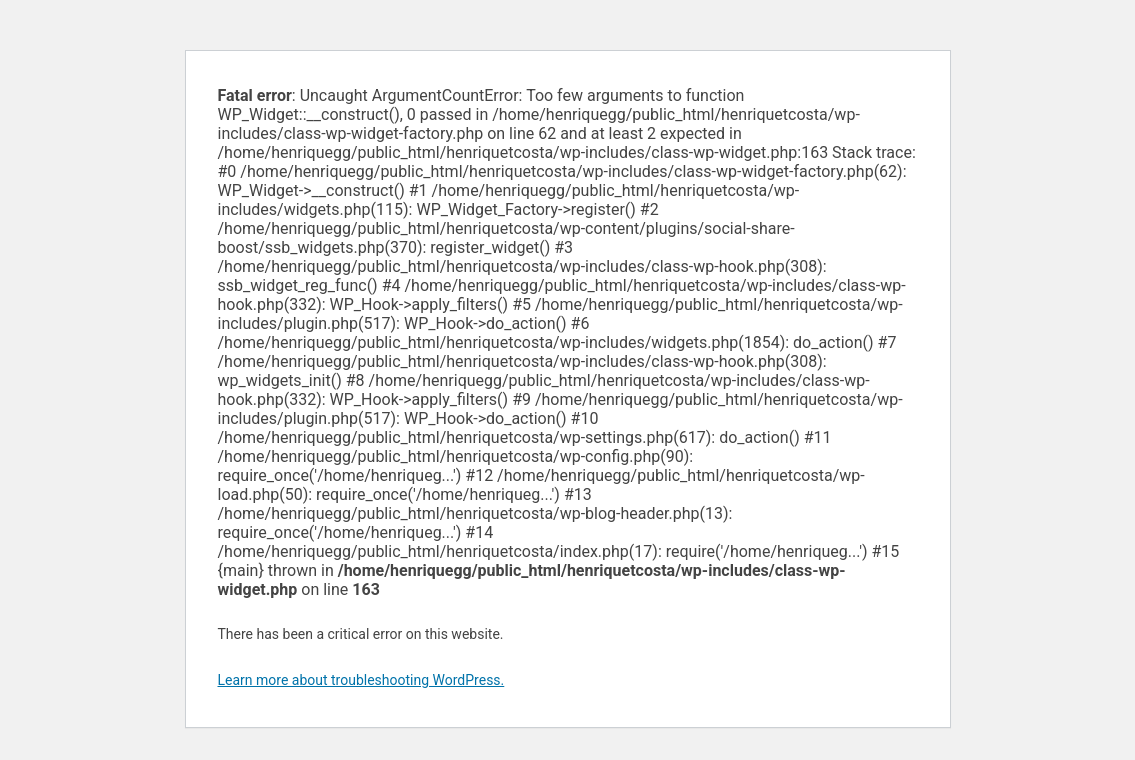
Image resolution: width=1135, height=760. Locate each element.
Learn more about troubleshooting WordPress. (361, 680)
